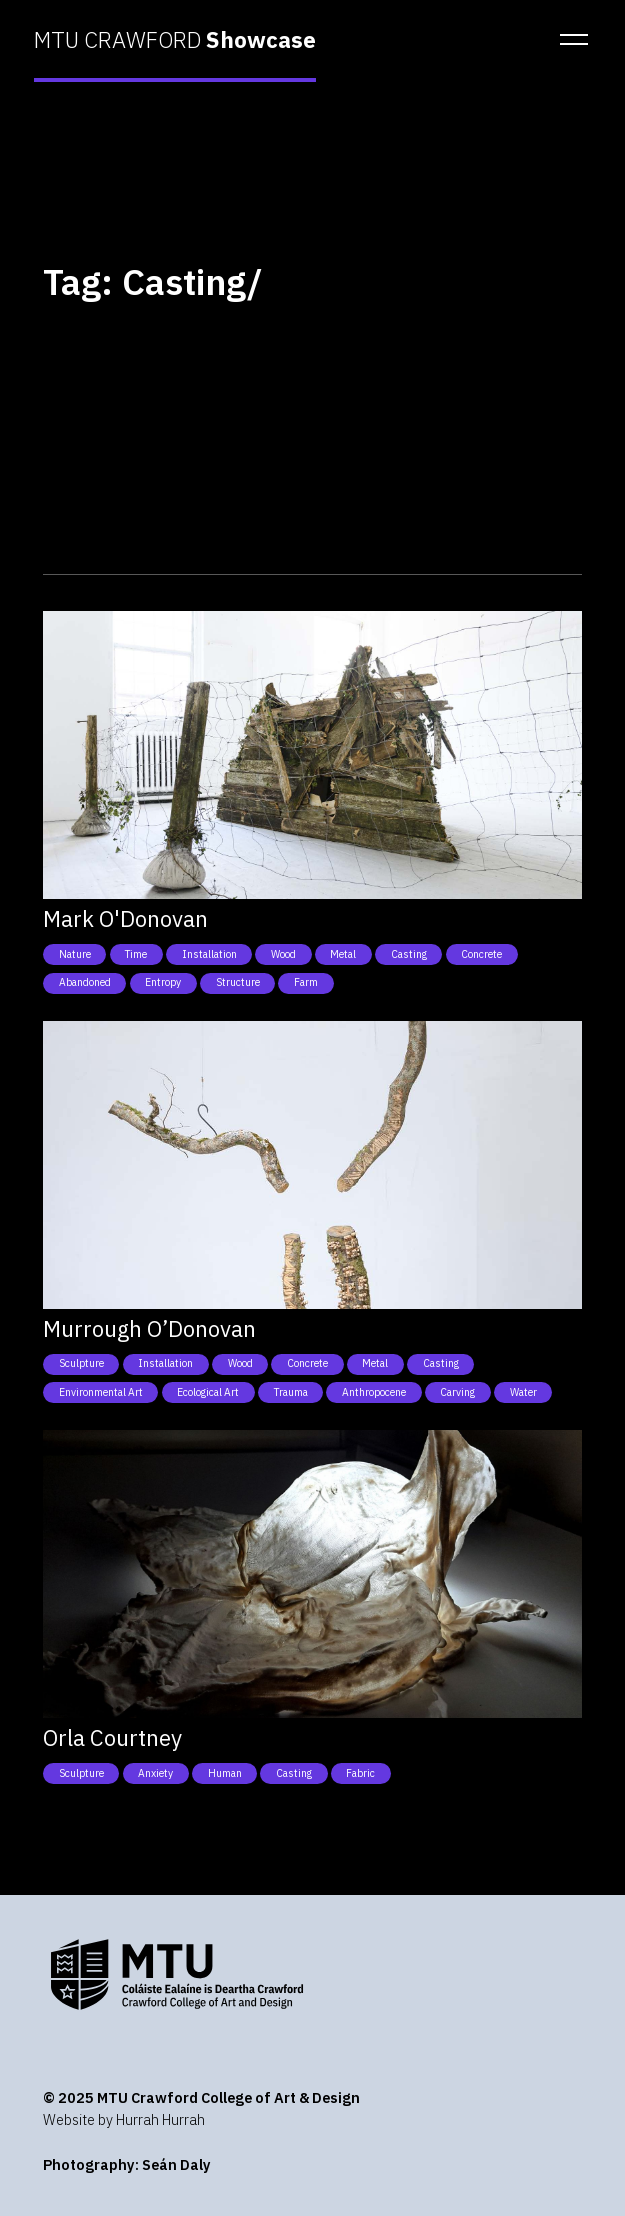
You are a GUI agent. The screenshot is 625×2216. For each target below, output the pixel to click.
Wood (283, 954)
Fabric (360, 1773)
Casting (409, 954)
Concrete (481, 954)
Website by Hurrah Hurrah (124, 2119)
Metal (343, 954)
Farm (306, 982)
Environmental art (101, 1392)
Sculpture (81, 1363)
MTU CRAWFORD (175, 40)
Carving (457, 1392)
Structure (238, 982)
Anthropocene (374, 1392)
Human (225, 1773)
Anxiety (155, 1773)
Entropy (163, 982)
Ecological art (208, 1392)
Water (523, 1392)
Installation (209, 954)
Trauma (291, 1392)
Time (136, 954)
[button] (568, 40)
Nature (75, 954)
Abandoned (85, 982)
